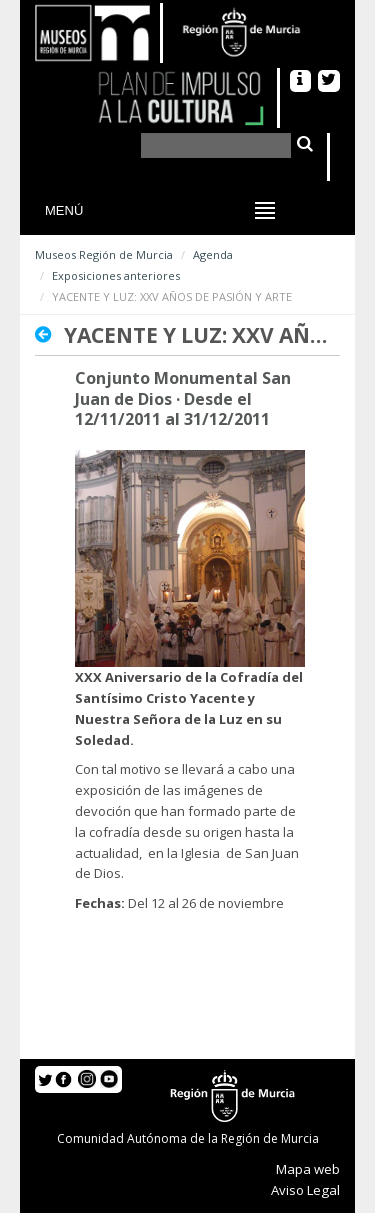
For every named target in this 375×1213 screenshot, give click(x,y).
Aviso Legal (305, 1190)
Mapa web (308, 1169)
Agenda (213, 254)
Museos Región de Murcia (104, 254)
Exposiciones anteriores (116, 275)
